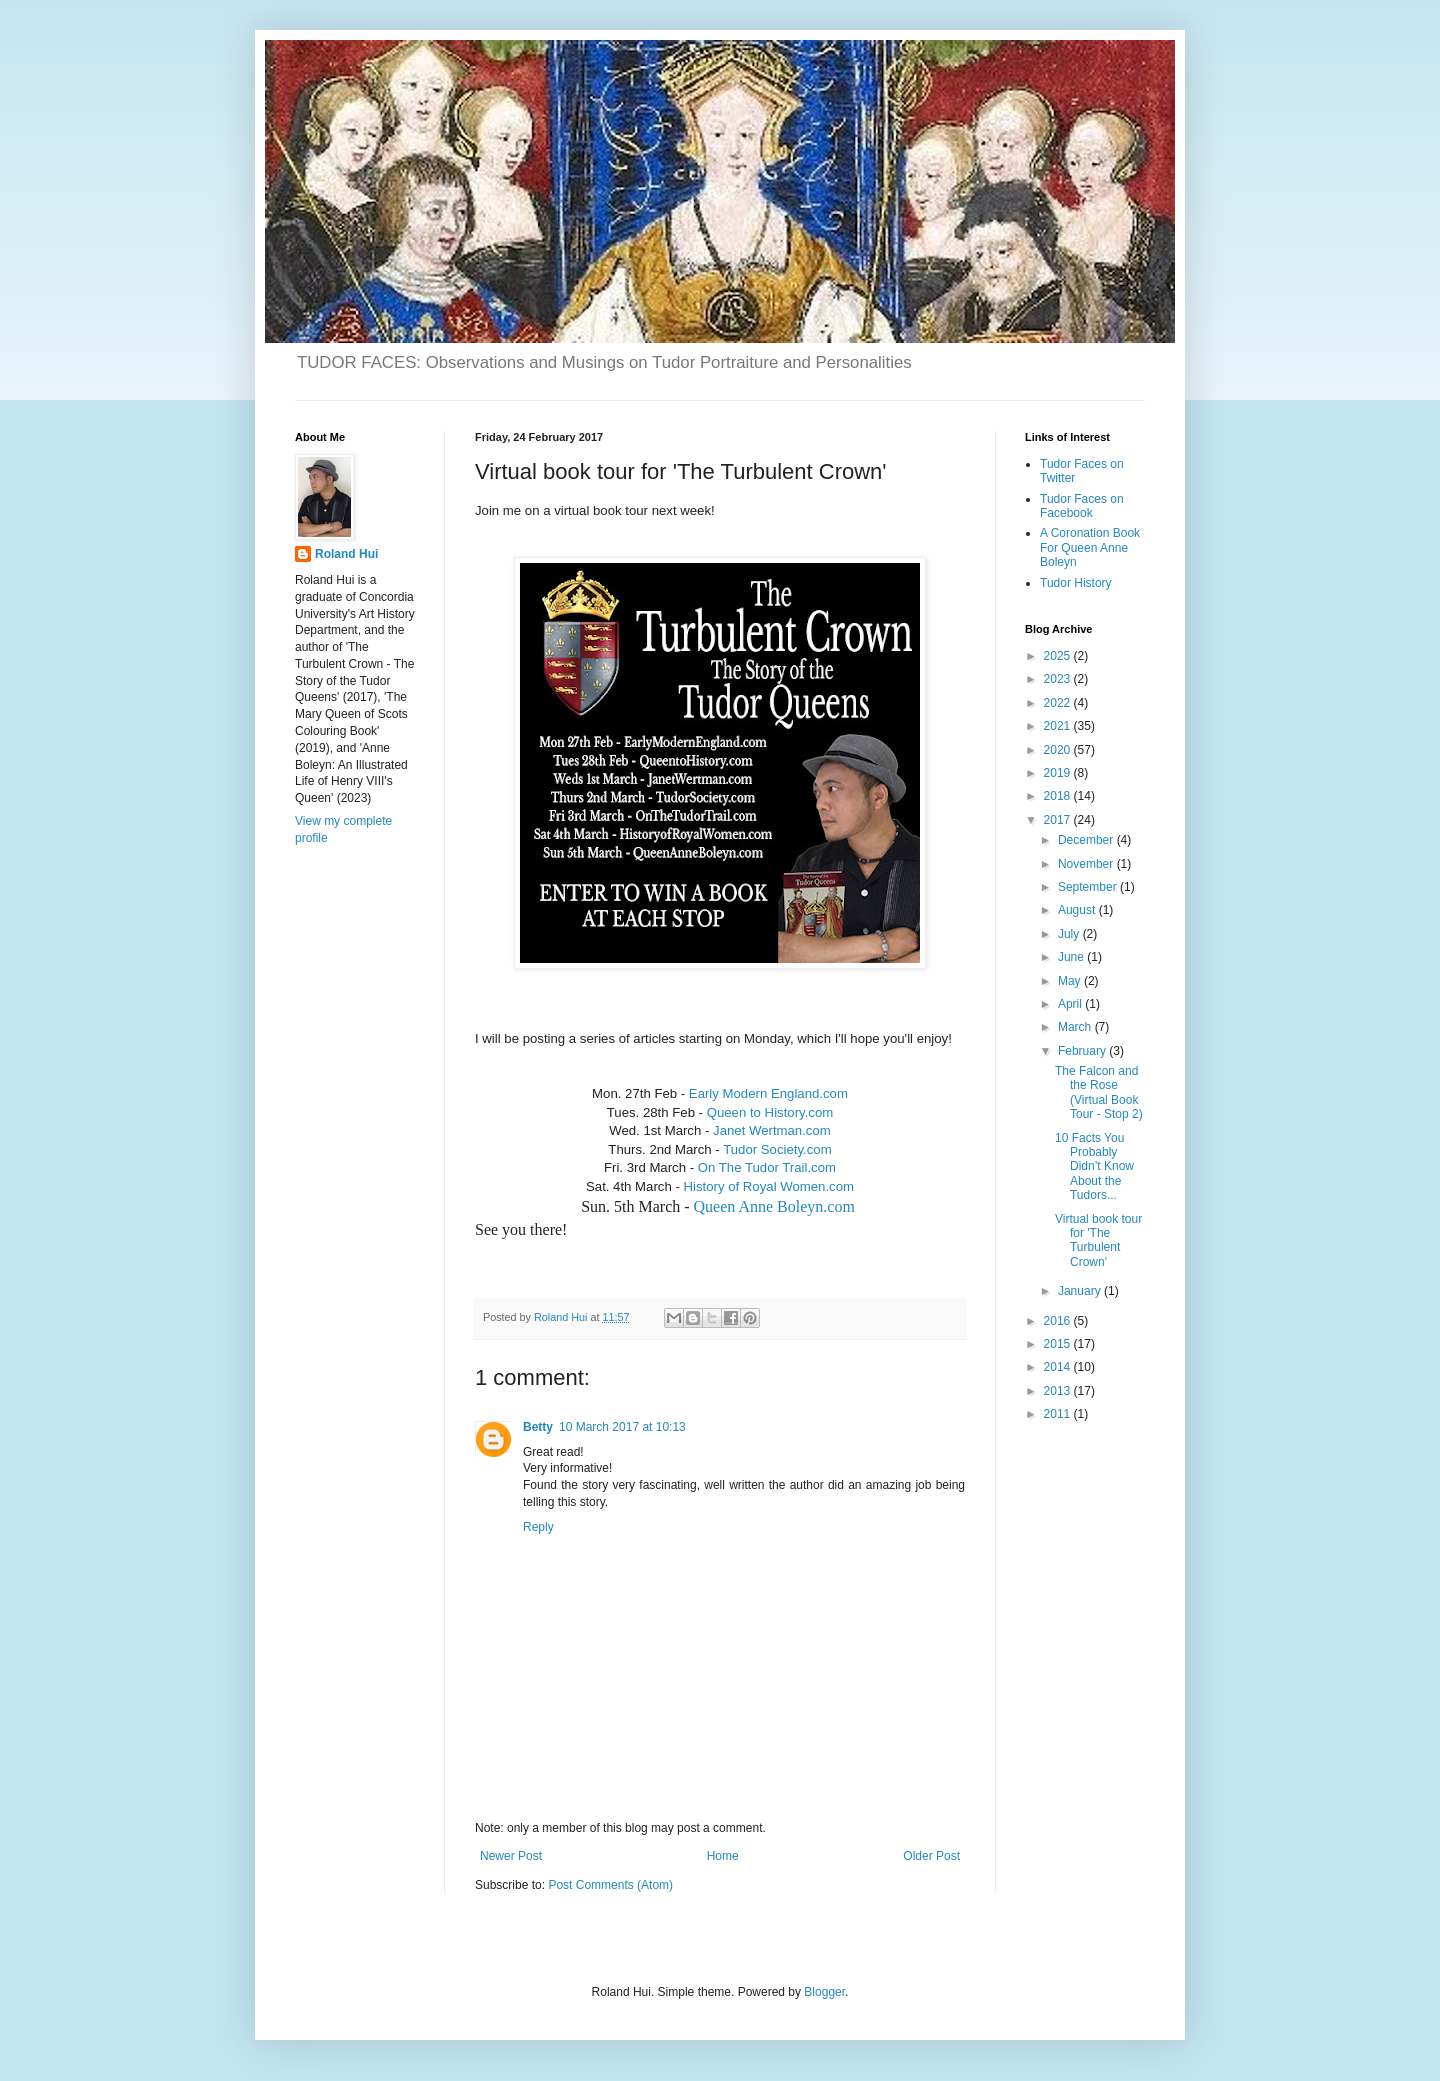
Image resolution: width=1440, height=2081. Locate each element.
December (1087, 840)
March (1076, 1027)
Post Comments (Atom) (610, 1885)
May (1071, 981)
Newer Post (511, 1856)
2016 (1059, 1321)
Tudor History (1076, 583)
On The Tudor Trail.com (767, 1167)
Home (723, 1856)
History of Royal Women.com (768, 1186)
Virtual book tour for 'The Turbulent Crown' (1098, 1240)
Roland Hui (346, 554)
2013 (1059, 1391)
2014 (1059, 1367)
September (1089, 887)
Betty (538, 1427)
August (1078, 910)
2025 (1059, 656)
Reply (538, 1527)
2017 (1059, 820)
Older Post (931, 1856)
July (1070, 934)
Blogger (824, 1992)
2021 (1059, 726)
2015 (1059, 1344)
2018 (1059, 796)
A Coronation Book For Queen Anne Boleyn (1090, 547)
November (1087, 864)
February (1083, 1051)
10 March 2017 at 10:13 (622, 1427)
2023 (1059, 679)
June (1072, 957)
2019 (1059, 773)
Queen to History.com (770, 1112)
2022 (1059, 703)
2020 (1059, 750)
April (1071, 1004)
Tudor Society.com (777, 1149)
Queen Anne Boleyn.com (774, 1206)
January (1081, 1291)
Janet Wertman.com (772, 1130)
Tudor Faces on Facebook (1082, 506)
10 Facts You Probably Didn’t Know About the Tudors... (1094, 1167)
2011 (1059, 1414)
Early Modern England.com (768, 1093)
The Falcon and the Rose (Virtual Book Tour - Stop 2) (1099, 1092)
